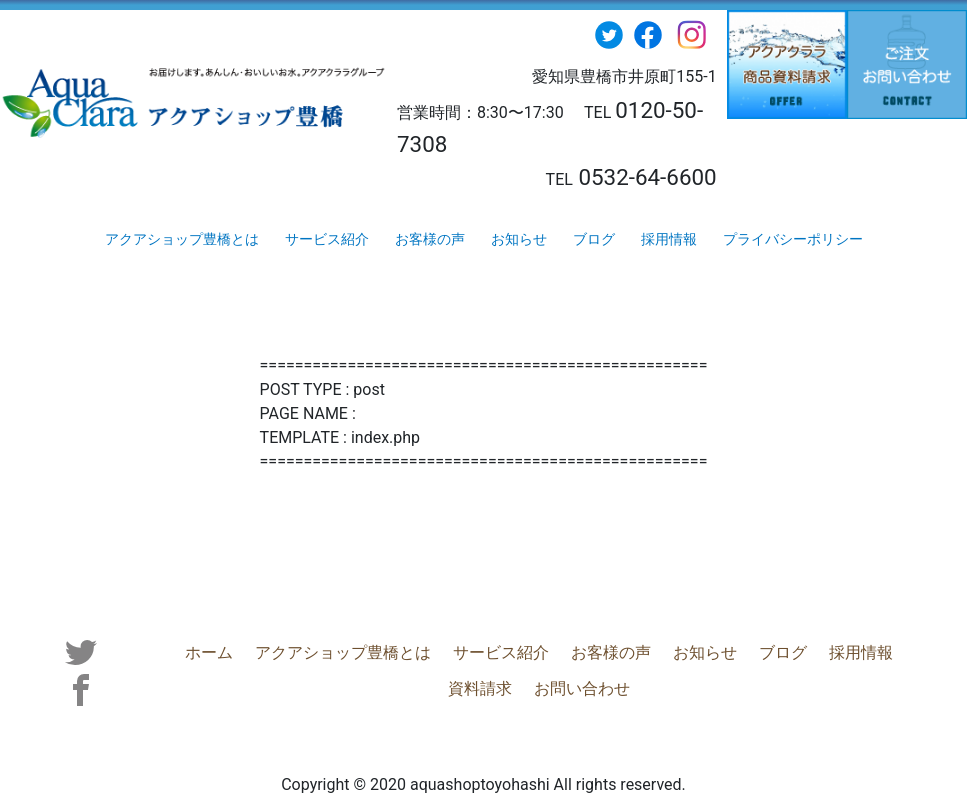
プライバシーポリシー (793, 239)
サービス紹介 (327, 239)
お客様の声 (430, 239)
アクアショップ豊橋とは (182, 239)
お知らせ (519, 239)
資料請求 (894, 651)
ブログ (594, 239)
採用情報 (669, 239)
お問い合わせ (529, 687)
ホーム (156, 651)
